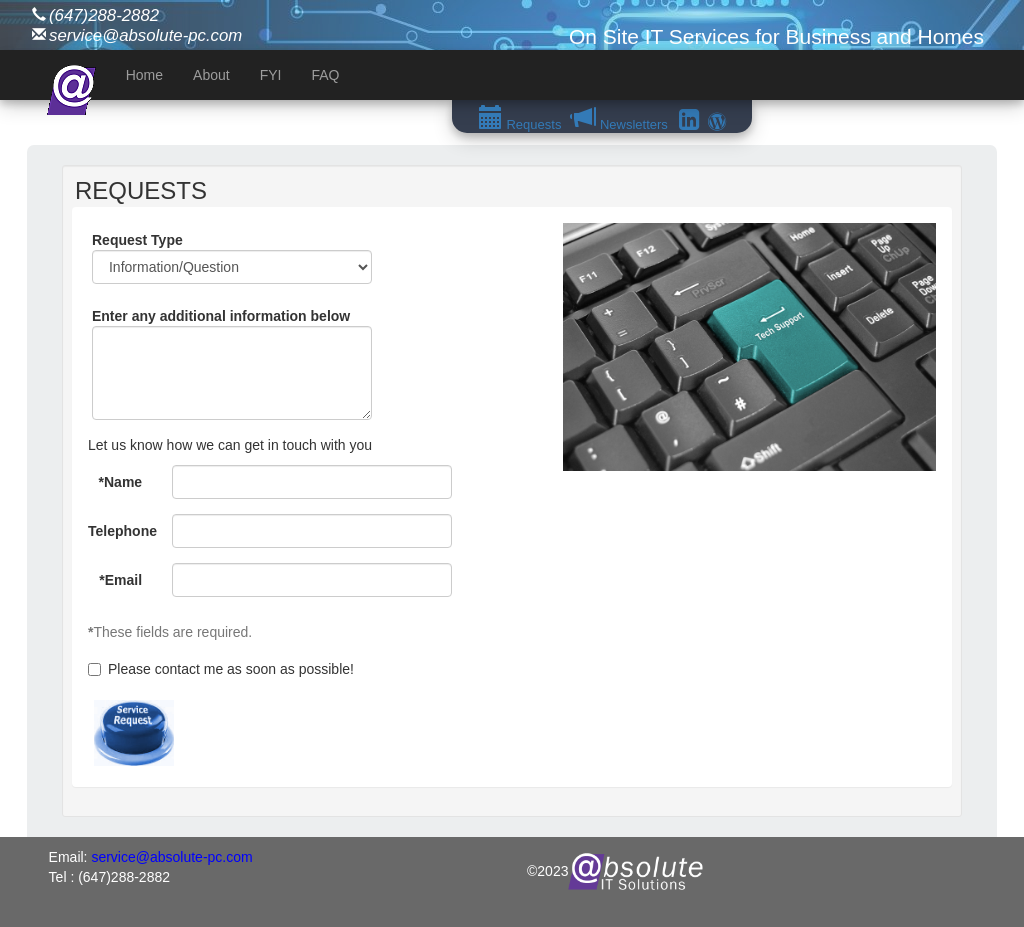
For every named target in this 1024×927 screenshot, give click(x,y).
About (211, 75)
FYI (271, 75)
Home (144, 75)
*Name (121, 482)
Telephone (122, 531)
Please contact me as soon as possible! (221, 669)
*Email (120, 580)
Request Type (137, 240)
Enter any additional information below (221, 316)
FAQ (325, 75)
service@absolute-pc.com (145, 35)
